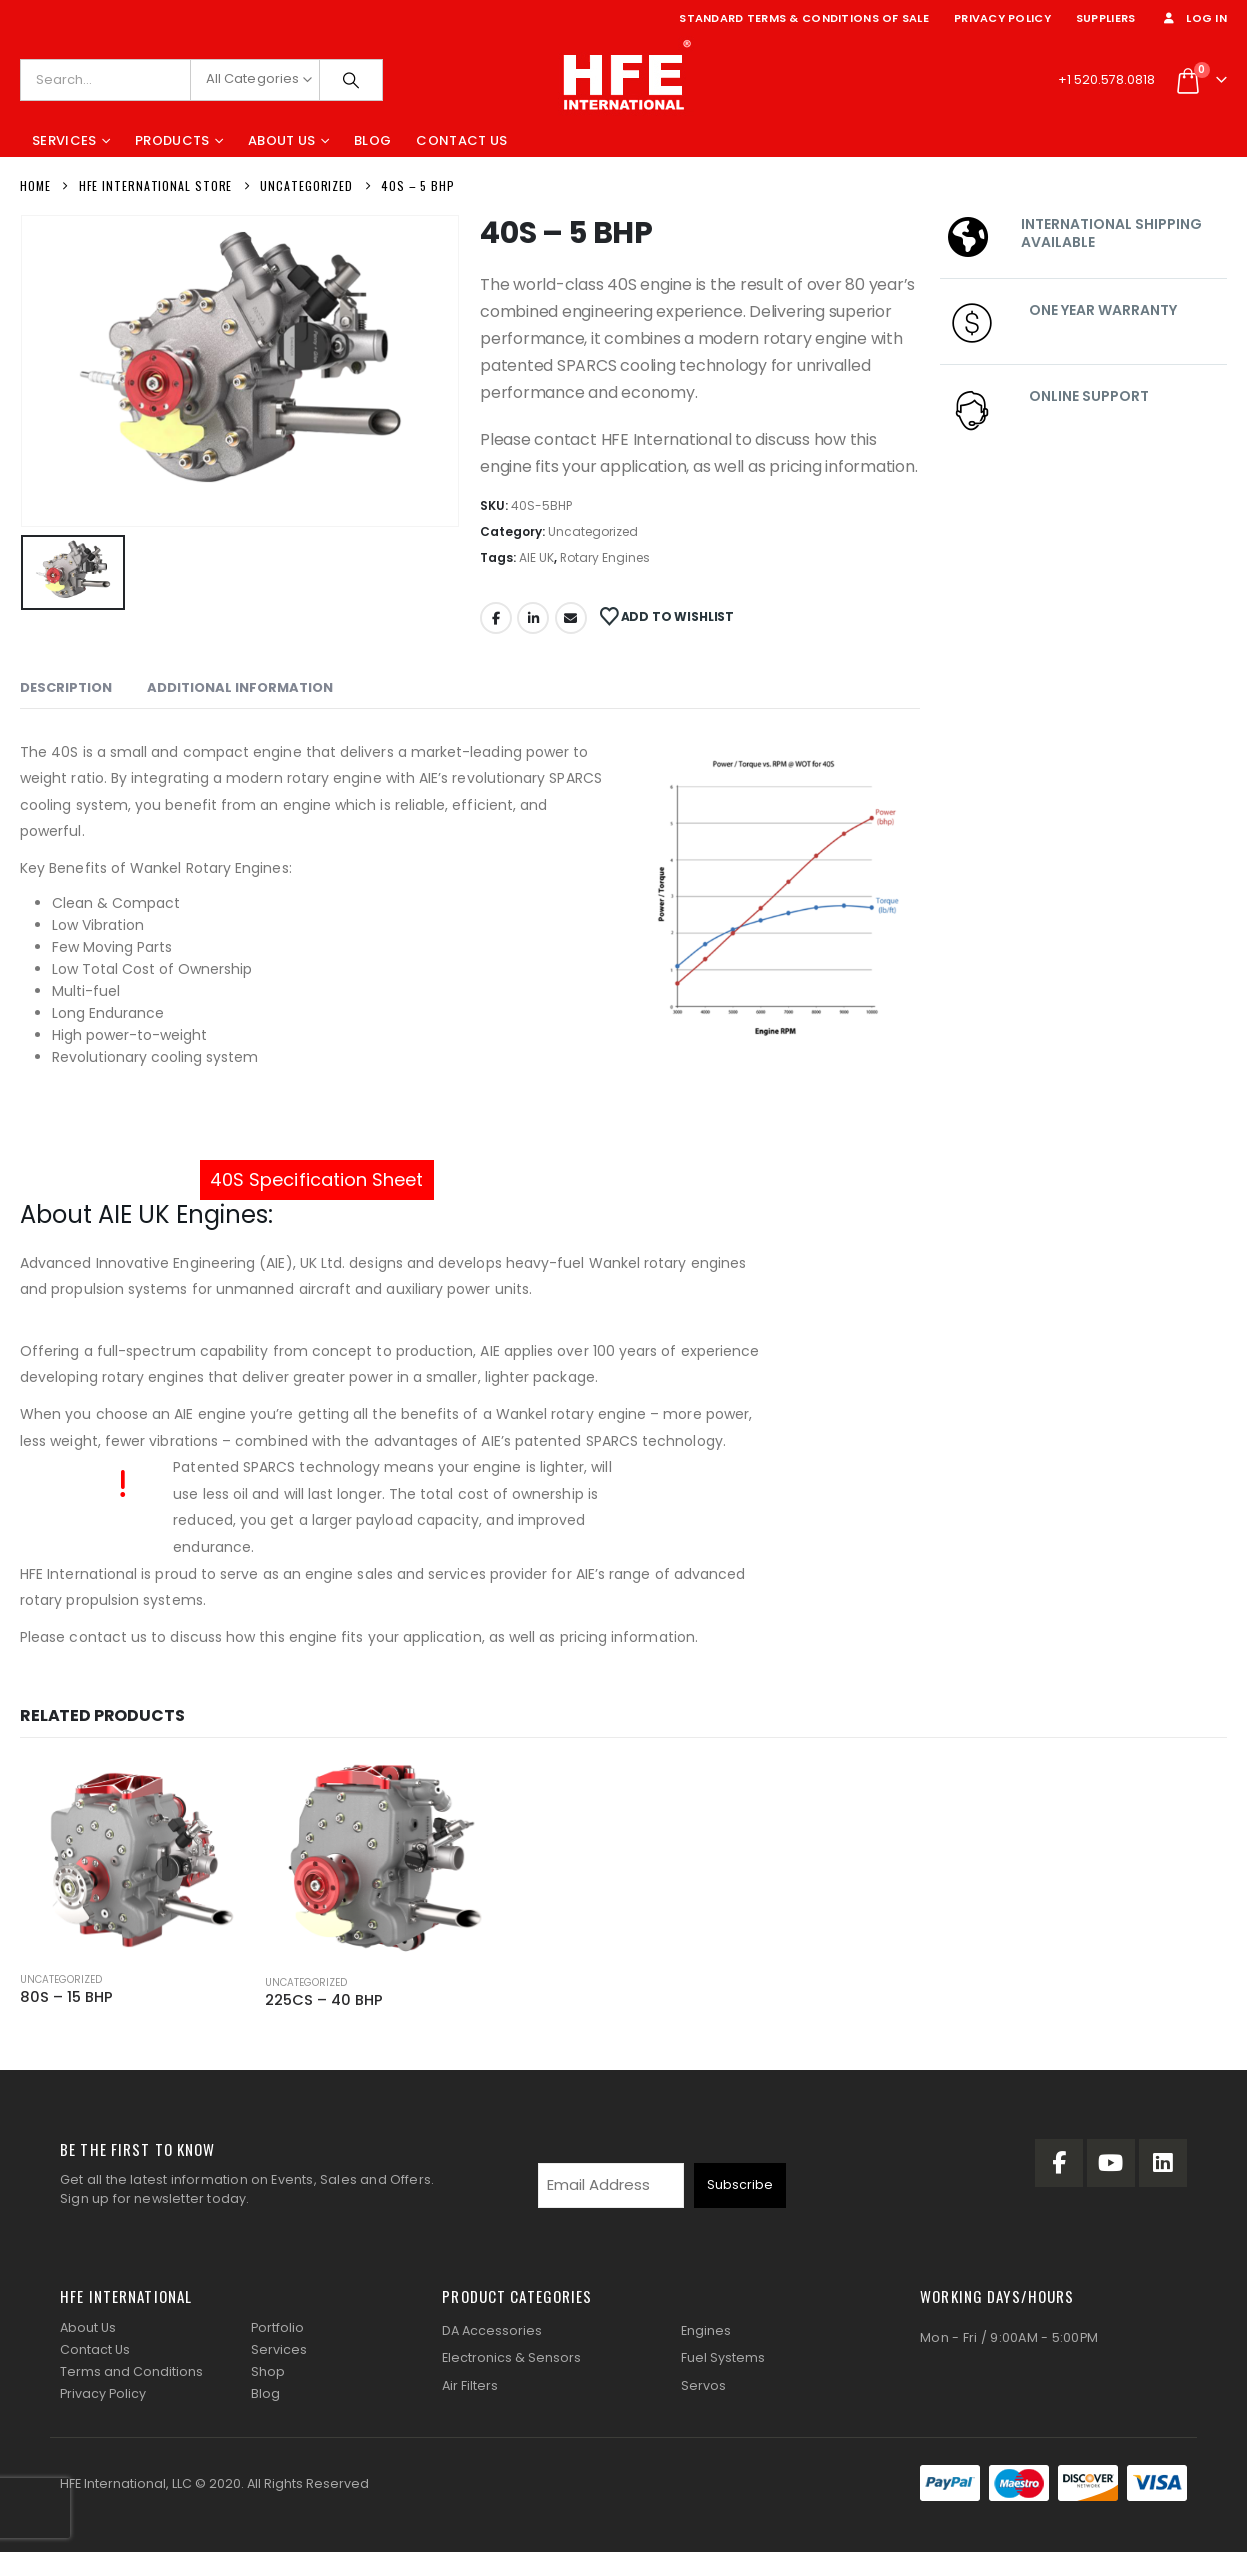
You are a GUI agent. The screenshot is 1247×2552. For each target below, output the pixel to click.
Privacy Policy (1002, 18)
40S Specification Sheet (317, 1179)
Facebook (496, 618)
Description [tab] (66, 687)
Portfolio (277, 2327)
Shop (268, 2371)
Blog (372, 140)
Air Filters (470, 2385)
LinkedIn (533, 618)
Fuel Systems (723, 2357)
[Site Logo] (624, 80)
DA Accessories (492, 2330)
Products (172, 140)
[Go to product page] (132, 1858)
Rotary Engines (605, 557)
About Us (282, 140)
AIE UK (536, 557)
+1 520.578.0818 (1106, 79)
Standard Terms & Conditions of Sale (804, 18)
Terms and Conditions (131, 2371)
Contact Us (461, 140)
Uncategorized (593, 531)
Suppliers (1105, 18)
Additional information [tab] (240, 687)
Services (64, 140)
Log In (1193, 18)
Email (571, 618)
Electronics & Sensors (511, 2357)
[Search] (351, 80)
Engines (706, 2330)
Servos (703, 2385)
